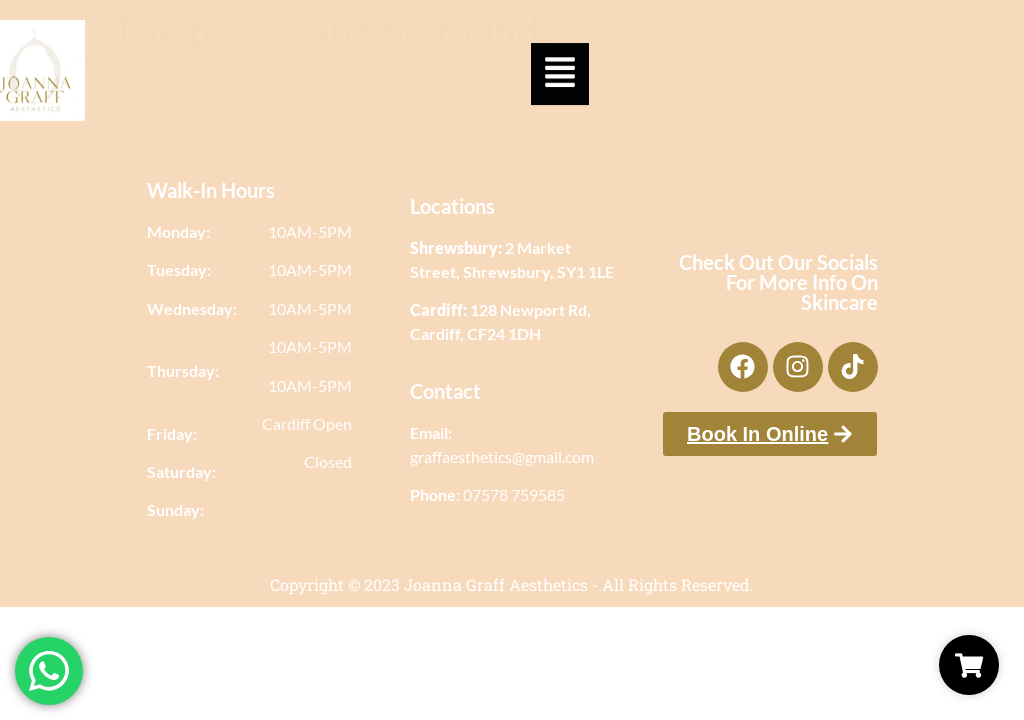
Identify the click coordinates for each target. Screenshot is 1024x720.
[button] (560, 66)
